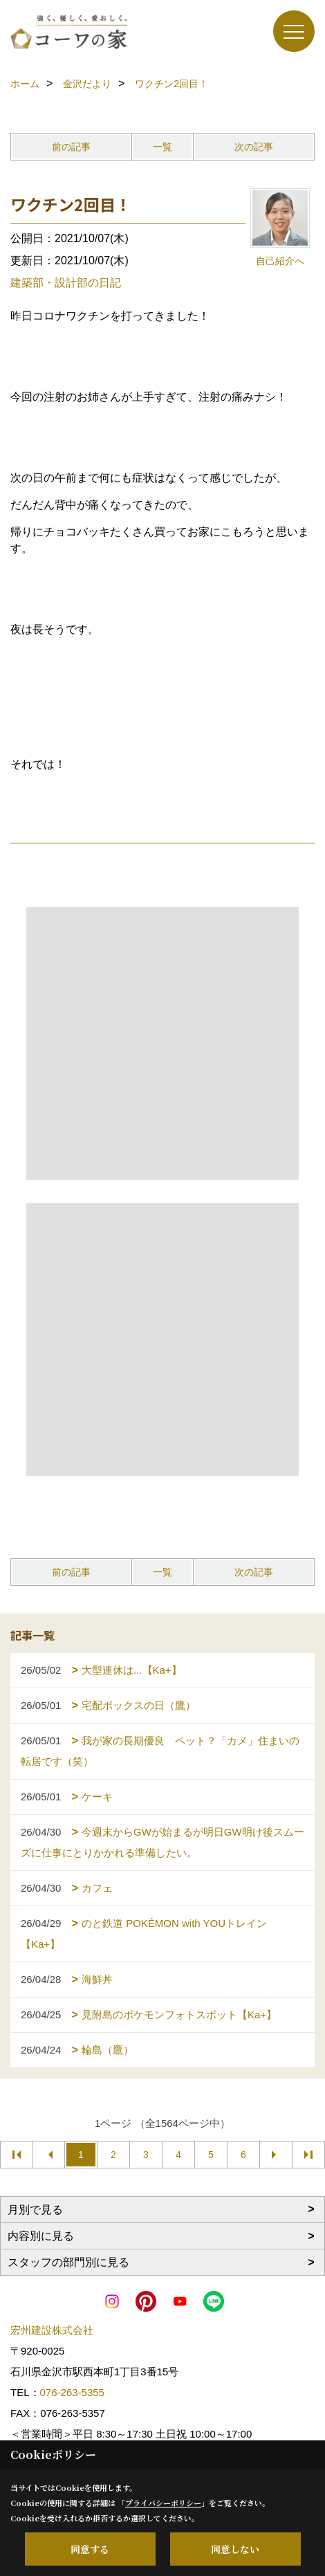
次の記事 (253, 146)
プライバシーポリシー (163, 2502)
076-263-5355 (72, 2392)
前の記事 (71, 146)
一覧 (162, 146)
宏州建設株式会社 (51, 2330)
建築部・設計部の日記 (65, 283)
